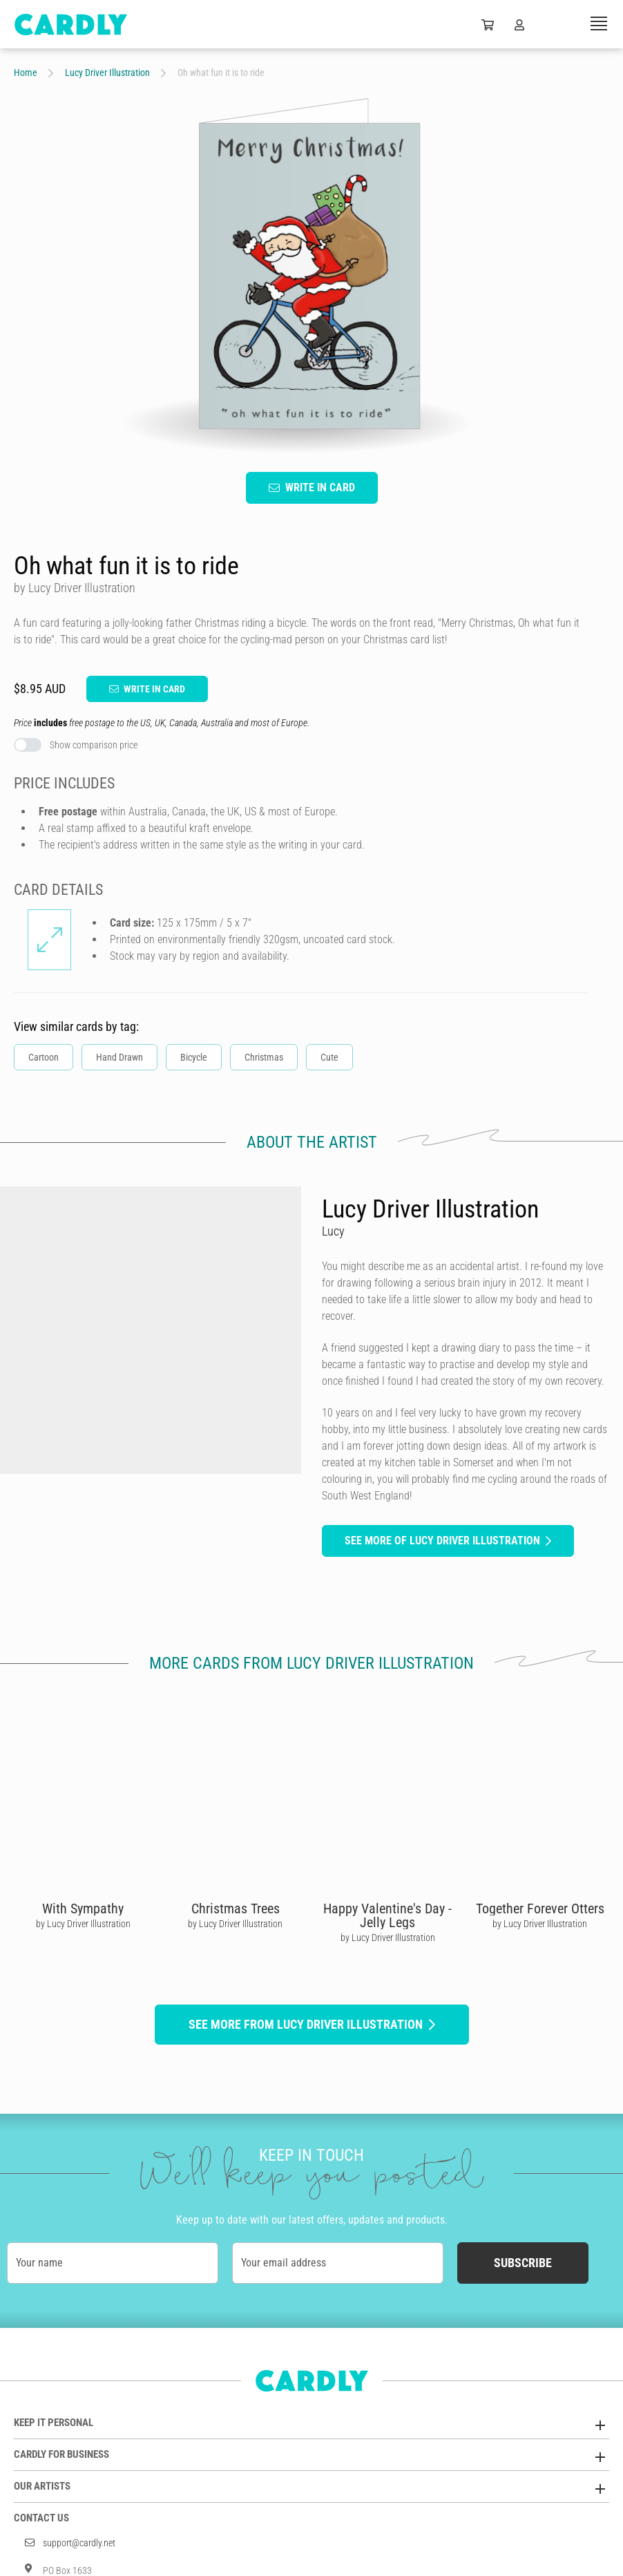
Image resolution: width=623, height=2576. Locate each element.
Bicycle (193, 1057)
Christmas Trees (235, 1908)
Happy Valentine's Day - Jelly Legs (387, 1915)
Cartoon (43, 1057)
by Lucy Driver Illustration (83, 1923)
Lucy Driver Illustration (107, 72)
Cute (329, 1057)
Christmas (264, 1057)
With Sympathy (83, 1908)
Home (25, 72)
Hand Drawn (119, 1057)
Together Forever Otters (540, 1908)
